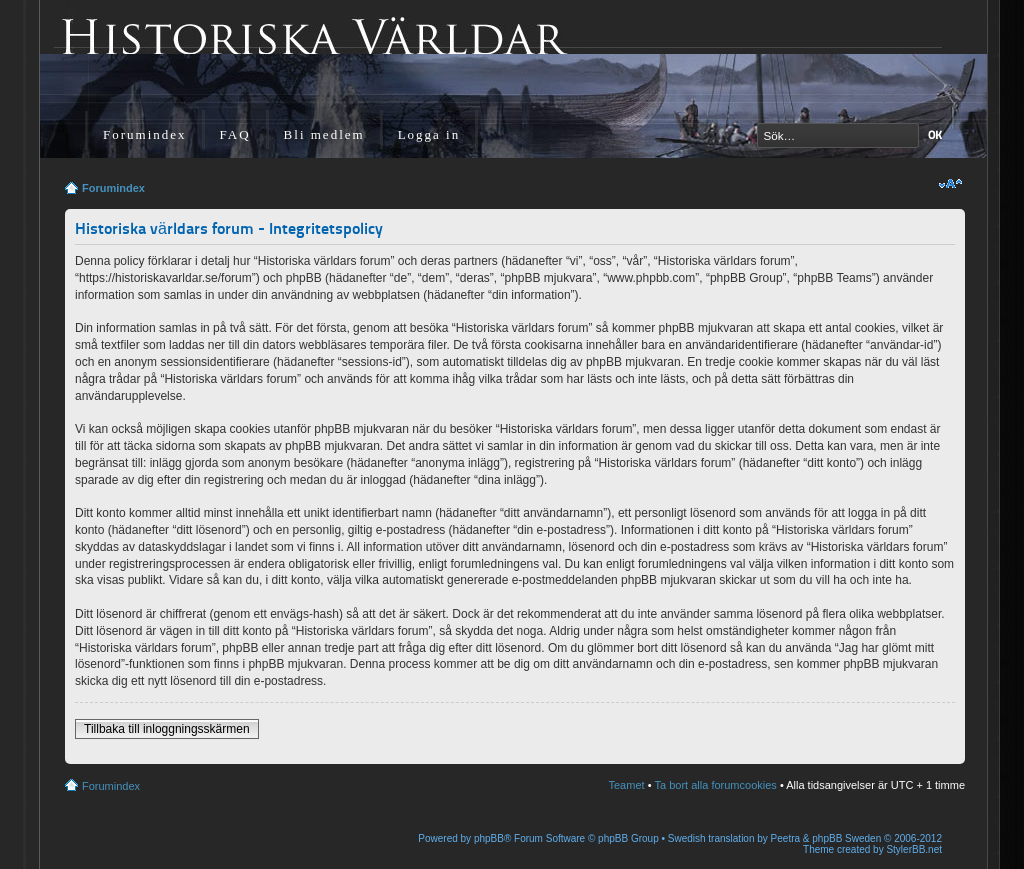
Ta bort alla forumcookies (716, 785)
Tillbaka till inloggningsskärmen (167, 729)
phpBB (489, 838)
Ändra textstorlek (950, 184)
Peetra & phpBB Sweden (826, 838)
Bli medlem (324, 134)
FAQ (235, 134)
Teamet (627, 785)
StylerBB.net (914, 849)
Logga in (429, 134)
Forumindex (145, 134)
